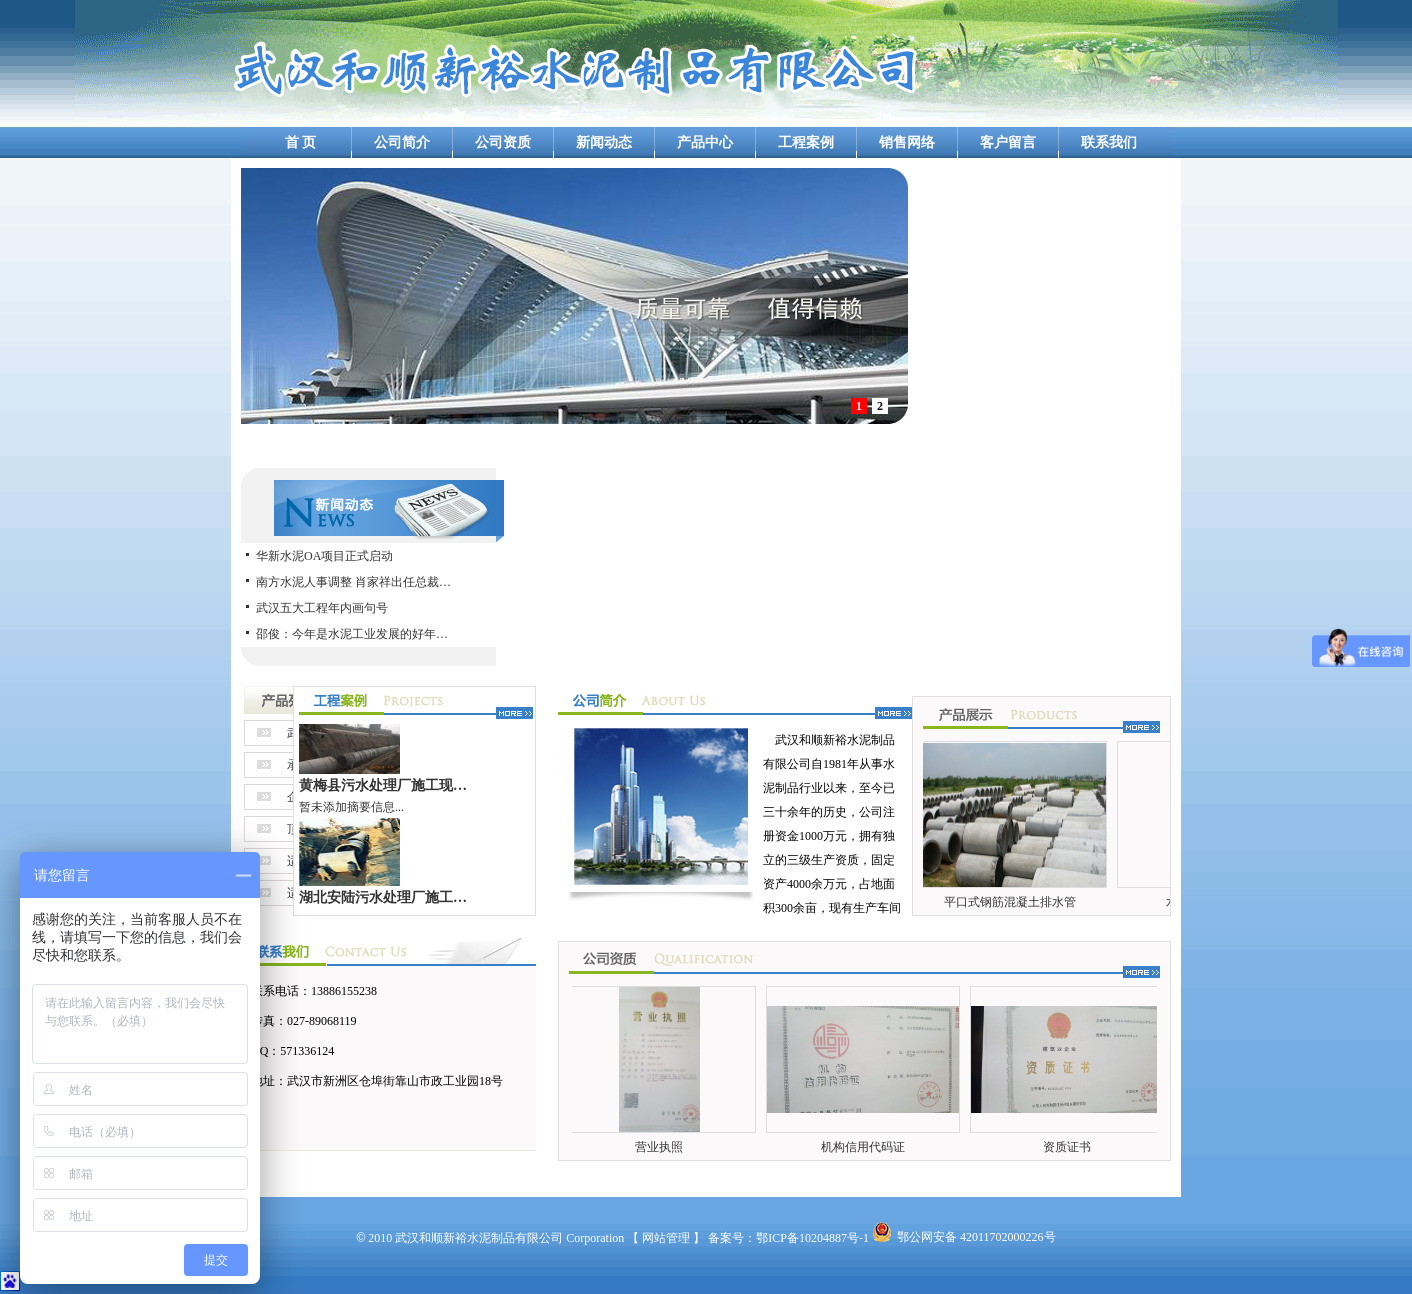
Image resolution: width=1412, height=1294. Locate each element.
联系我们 (1109, 142)
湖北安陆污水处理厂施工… (383, 902)
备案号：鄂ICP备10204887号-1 (788, 1238)
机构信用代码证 (866, 1147)
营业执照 (662, 1147)
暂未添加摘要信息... (351, 812)
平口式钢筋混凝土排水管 (1013, 902)
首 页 (301, 142)
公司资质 (503, 142)
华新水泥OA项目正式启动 (324, 556)
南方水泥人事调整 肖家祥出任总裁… (353, 582)
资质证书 (1070, 1147)
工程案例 (806, 142)
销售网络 (907, 142)
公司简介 (402, 142)
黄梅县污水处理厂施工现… (383, 790)
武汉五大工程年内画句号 (322, 608)
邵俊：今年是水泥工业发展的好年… (352, 634)
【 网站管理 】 (666, 1238)
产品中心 (705, 142)
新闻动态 (604, 142)
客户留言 (1008, 142)
